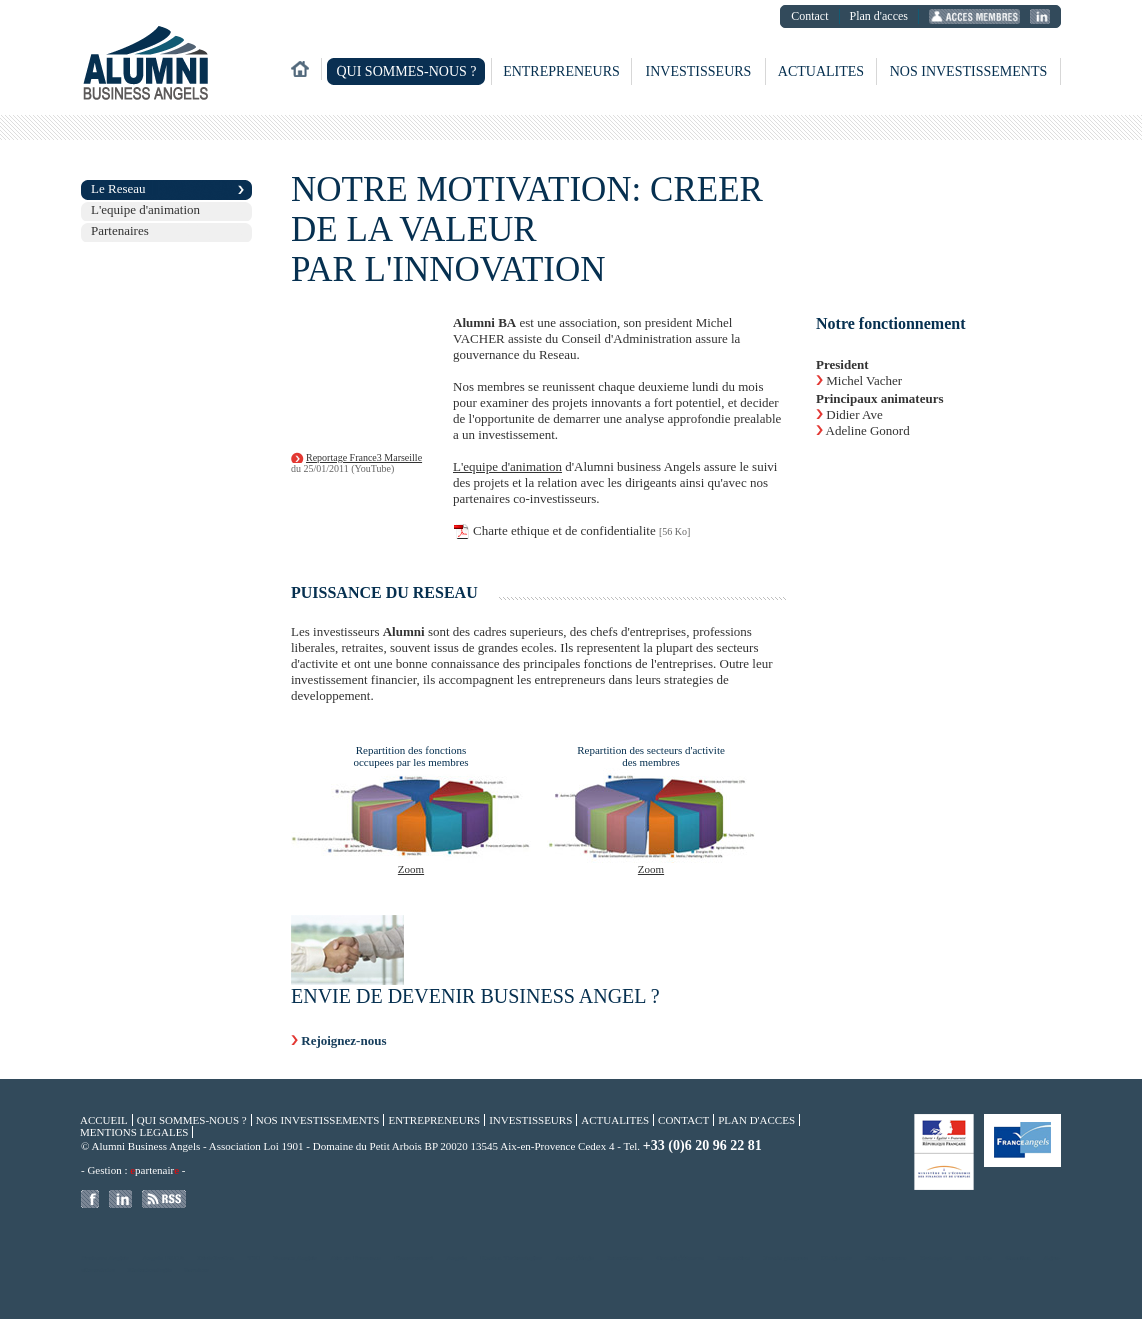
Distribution (216, 1258)
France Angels (295, 1258)
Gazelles (1017, 1258)
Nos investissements (969, 71)
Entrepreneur (886, 1258)
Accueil (104, 1120)
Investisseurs (699, 71)
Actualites (821, 71)
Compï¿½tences (680, 1258)
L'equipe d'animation (145, 209)
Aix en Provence (356, 1258)
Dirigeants (836, 1258)
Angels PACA (164, 1258)
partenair (154, 1170)
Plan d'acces (879, 16)
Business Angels (105, 1258)
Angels (457, 1258)
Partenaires (120, 230)
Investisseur (625, 1258)
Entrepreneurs (561, 71)
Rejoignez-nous (343, 1040)
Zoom (411, 869)
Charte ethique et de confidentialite (564, 530)
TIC (254, 1258)
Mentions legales (134, 1132)
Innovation (733, 1258)
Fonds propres (786, 1258)
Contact (809, 16)
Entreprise (936, 1258)
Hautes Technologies (511, 1258)
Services (197, 1270)
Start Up (978, 1258)
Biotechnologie (150, 1270)
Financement (413, 1258)
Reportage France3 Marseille (364, 457)
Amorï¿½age (574, 1258)
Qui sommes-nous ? (406, 71)
